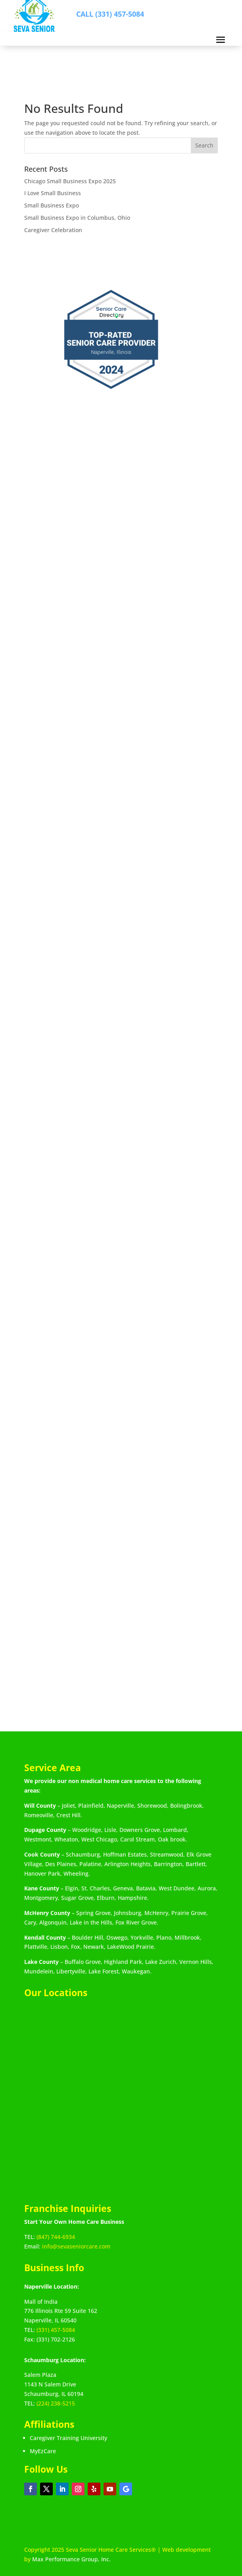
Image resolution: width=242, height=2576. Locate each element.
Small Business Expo (51, 205)
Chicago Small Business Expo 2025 (70, 181)
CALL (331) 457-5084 (110, 14)
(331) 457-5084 (55, 2330)
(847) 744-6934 (55, 2237)
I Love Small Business (52, 193)
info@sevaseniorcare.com (76, 2246)
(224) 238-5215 (55, 2403)
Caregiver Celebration (53, 230)
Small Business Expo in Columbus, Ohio (77, 217)
